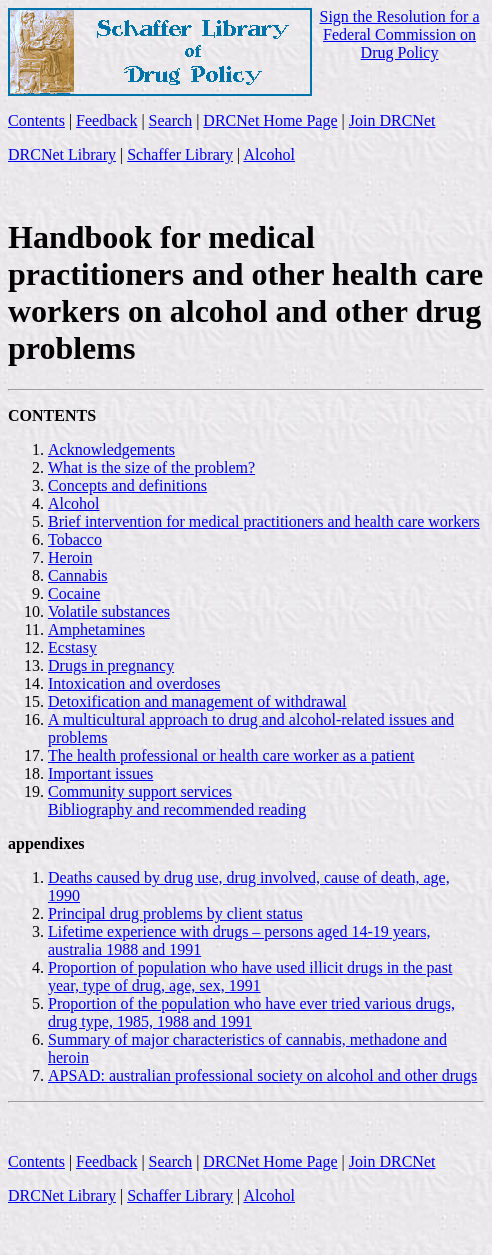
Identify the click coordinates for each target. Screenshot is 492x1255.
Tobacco (75, 539)
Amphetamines (96, 629)
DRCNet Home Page (270, 120)
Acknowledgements (111, 449)
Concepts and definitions (127, 485)
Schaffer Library (180, 154)
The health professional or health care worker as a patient (231, 755)
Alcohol (269, 154)
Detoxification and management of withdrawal (197, 701)
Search (171, 120)
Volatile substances (109, 611)
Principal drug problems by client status (175, 913)
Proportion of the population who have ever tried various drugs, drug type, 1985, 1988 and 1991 (251, 1012)
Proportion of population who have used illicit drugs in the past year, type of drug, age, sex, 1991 (250, 976)
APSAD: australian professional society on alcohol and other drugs (262, 1075)
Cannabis (78, 575)
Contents (36, 120)
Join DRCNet (392, 120)
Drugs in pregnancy (111, 665)
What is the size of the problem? (151, 467)
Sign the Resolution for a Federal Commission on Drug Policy (400, 34)
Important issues (100, 773)
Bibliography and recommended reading (177, 809)
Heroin (70, 557)
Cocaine (74, 593)
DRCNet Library (62, 154)
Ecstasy (72, 647)
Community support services (140, 791)
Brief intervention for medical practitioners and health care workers (264, 521)
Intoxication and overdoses (134, 683)
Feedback (106, 120)
